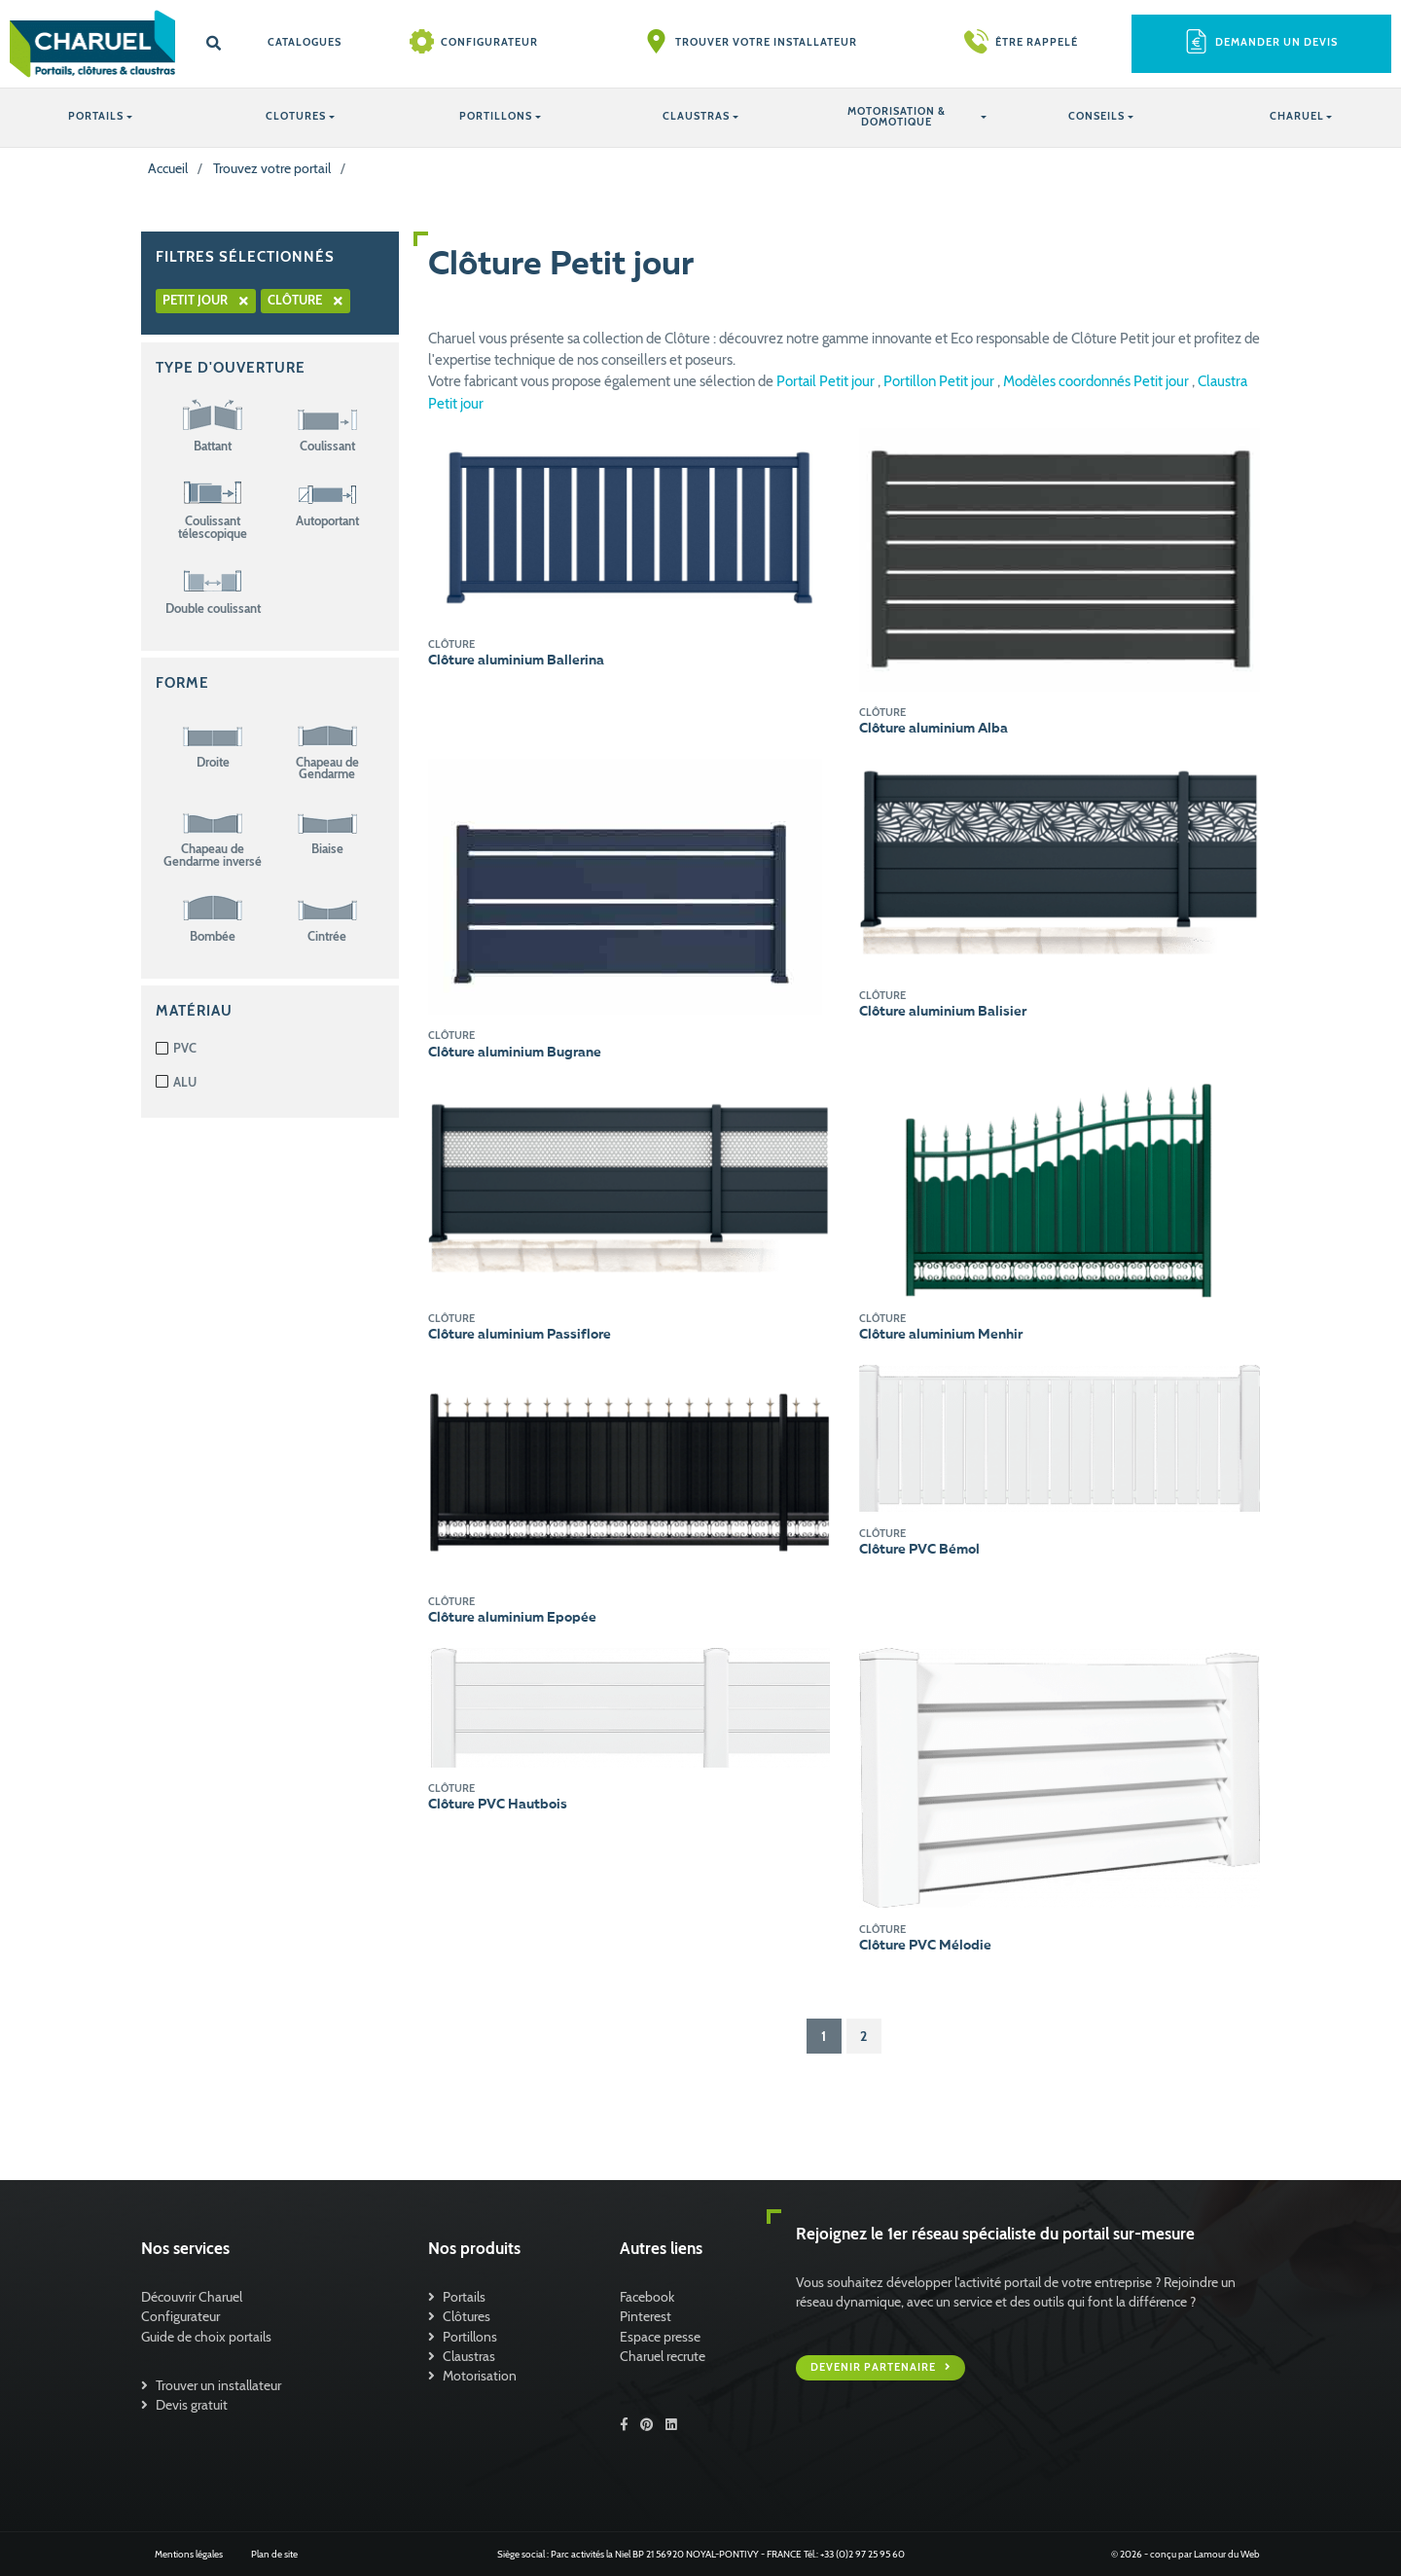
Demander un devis (1276, 42)
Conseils (1096, 116)
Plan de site (274, 2554)
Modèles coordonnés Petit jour (1097, 381)
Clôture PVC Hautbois (497, 1804)
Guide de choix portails (206, 2336)
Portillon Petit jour (940, 381)
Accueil (168, 168)
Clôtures (466, 2316)
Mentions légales (189, 2554)
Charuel (1297, 116)
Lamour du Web (1227, 2554)
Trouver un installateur (218, 2385)
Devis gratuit (192, 2405)
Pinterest (645, 2316)
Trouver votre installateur (766, 42)
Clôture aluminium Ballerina (516, 660)
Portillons (470, 2336)
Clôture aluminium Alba (933, 728)
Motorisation (480, 2375)
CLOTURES (296, 116)
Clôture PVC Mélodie (925, 1945)
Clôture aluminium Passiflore (519, 1335)
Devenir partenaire (874, 2367)
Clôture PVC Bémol (919, 1549)
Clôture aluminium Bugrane (514, 1052)
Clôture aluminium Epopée (512, 1618)
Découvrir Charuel (191, 2297)
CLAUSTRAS (696, 116)
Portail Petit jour (827, 381)
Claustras (469, 2356)
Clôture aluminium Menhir (941, 1335)
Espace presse (660, 2336)
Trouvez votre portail (272, 168)
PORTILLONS (495, 116)
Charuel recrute (662, 2356)
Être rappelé (1036, 42)
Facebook (647, 2297)
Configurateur (489, 42)
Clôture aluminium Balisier (942, 1012)
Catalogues (304, 42)
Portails (464, 2297)
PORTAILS (96, 116)
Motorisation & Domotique (896, 116)
